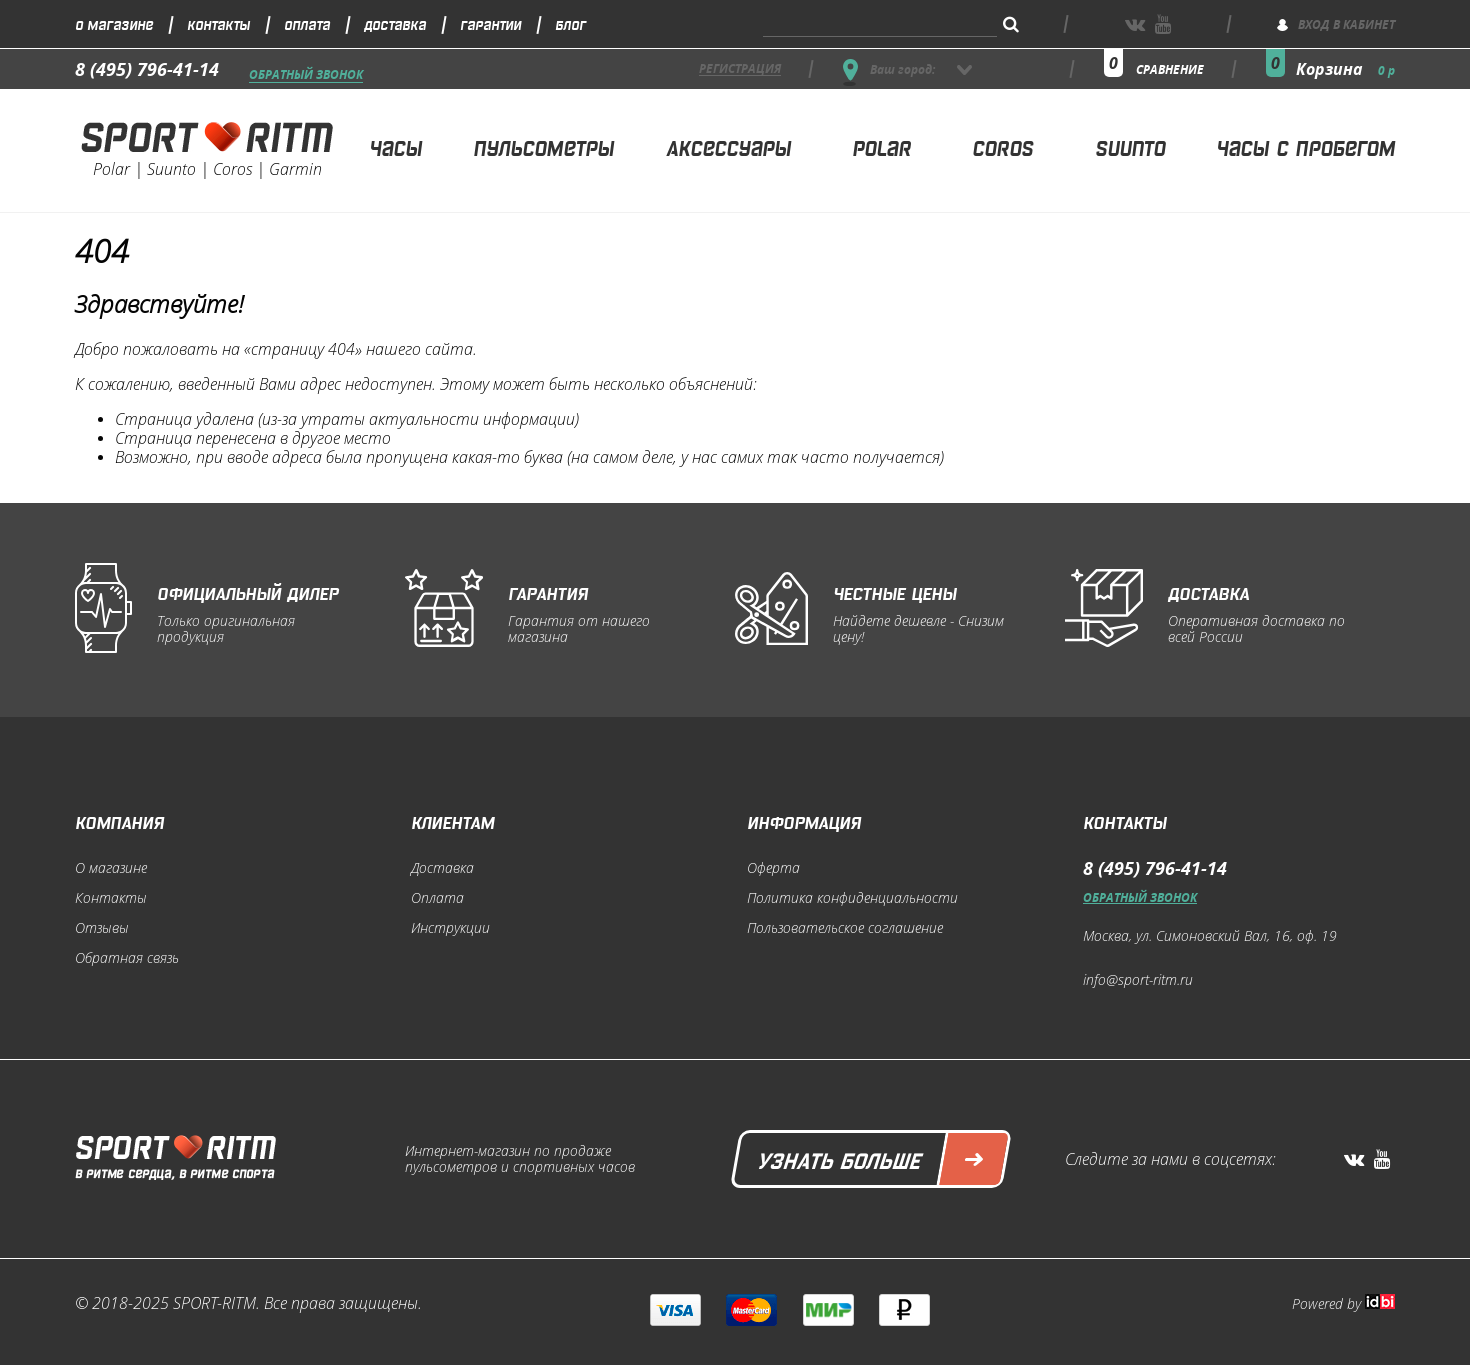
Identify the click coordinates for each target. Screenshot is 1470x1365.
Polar (881, 146)
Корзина (1345, 69)
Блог (570, 23)
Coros (1002, 146)
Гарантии (490, 23)
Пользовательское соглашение (845, 928)
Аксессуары (728, 146)
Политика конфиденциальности (852, 898)
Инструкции (450, 928)
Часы (395, 146)
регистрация (740, 69)
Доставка (395, 23)
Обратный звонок (306, 75)
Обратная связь (127, 958)
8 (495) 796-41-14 (147, 69)
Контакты (218, 23)
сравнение (1170, 69)
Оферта (773, 868)
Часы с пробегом (1305, 146)
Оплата (307, 23)
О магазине (114, 23)
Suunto (1130, 146)
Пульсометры (543, 146)
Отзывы (102, 928)
